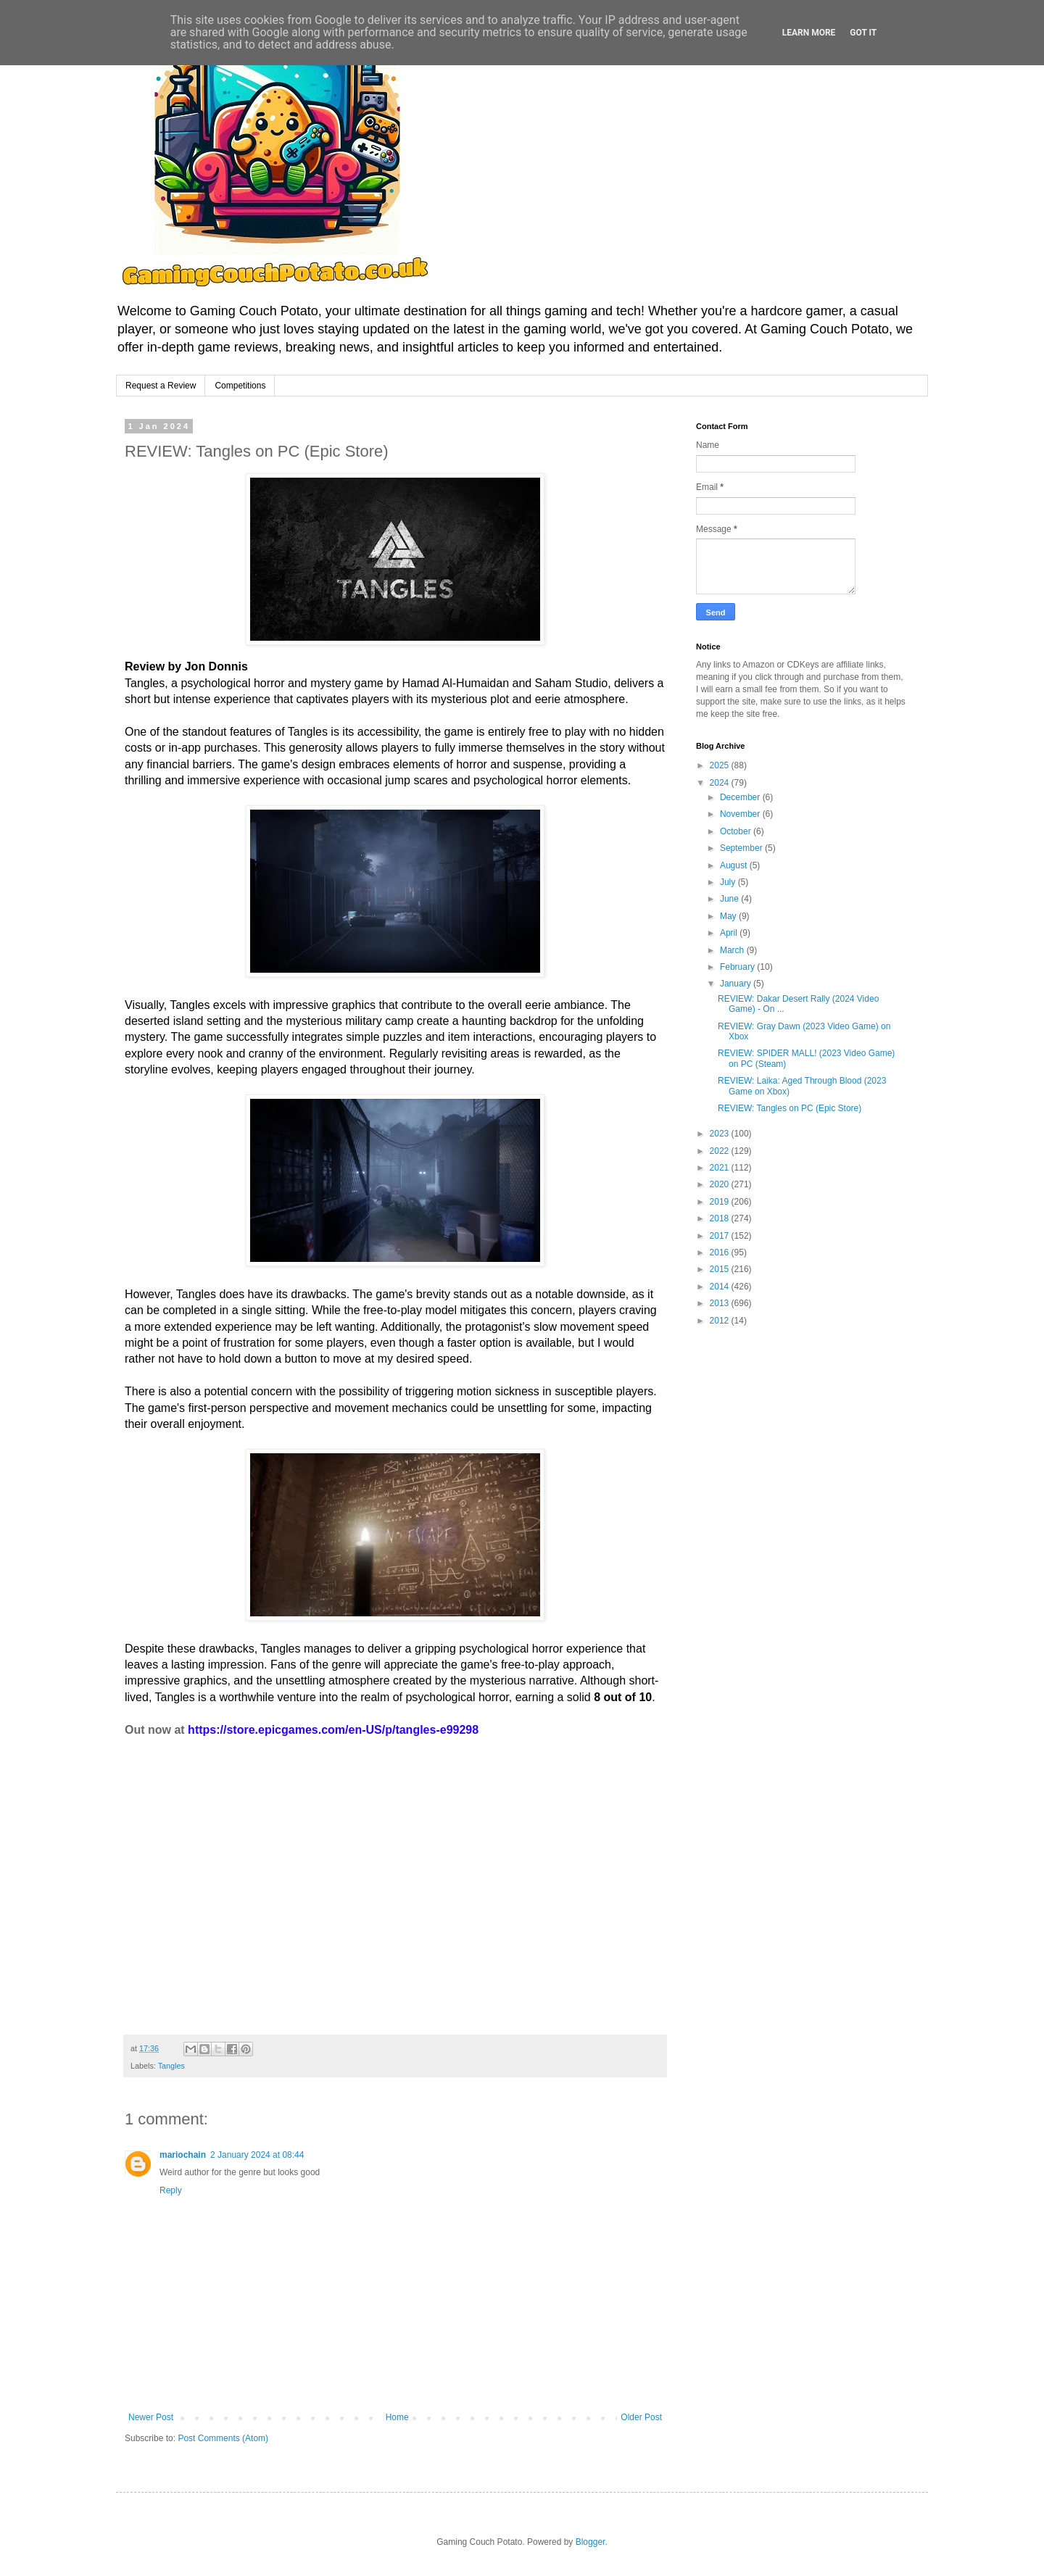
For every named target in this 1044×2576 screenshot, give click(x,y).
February (738, 967)
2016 (721, 1252)
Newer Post (150, 2417)
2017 (721, 1236)
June (730, 899)
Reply (171, 2190)
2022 (721, 1151)
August (735, 865)
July (729, 882)
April (730, 933)
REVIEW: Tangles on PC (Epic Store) (789, 1108)
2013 (721, 1303)
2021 (721, 1168)
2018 (721, 1218)
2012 (721, 1321)
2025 (721, 765)
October (736, 831)
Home (397, 2417)
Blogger (590, 2542)
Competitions (240, 386)
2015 (721, 1269)
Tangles (171, 2065)
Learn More (809, 33)
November (741, 814)
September (742, 848)
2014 (721, 1286)
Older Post (641, 2417)
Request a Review (160, 386)
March (733, 950)
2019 (721, 1202)
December (741, 797)
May (729, 916)
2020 (721, 1184)
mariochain (183, 2155)
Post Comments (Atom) (223, 2438)
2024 (721, 783)
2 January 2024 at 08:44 (257, 2155)
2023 (721, 1134)
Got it (863, 33)
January (736, 984)
